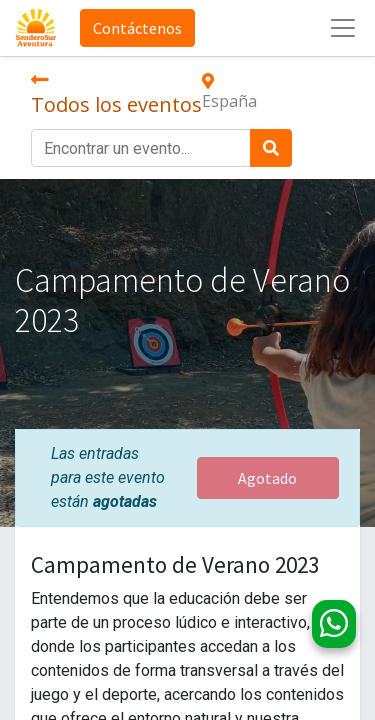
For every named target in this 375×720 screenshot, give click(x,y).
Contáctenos (137, 28)
